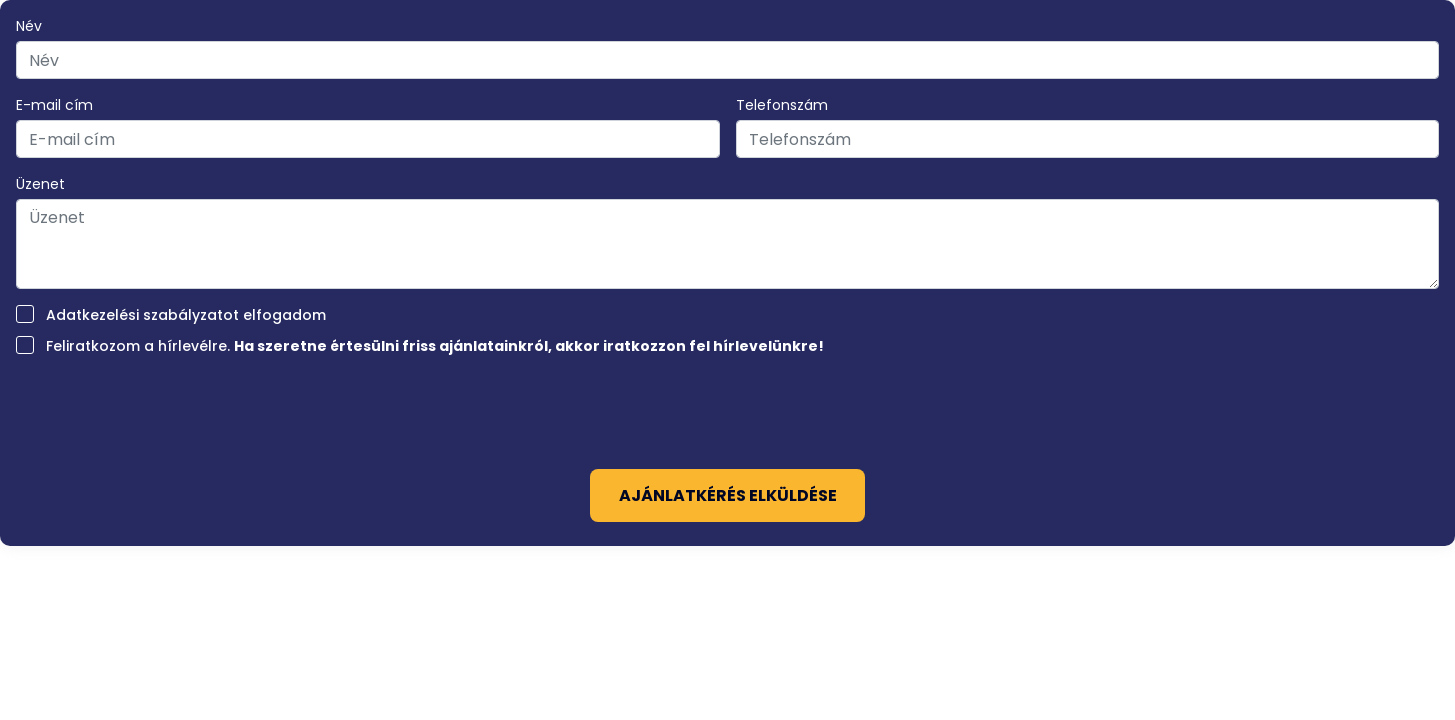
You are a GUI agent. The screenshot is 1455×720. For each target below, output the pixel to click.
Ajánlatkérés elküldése (728, 495)
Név (29, 26)
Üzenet (40, 184)
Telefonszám (782, 105)
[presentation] (728, 406)
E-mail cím (54, 105)
